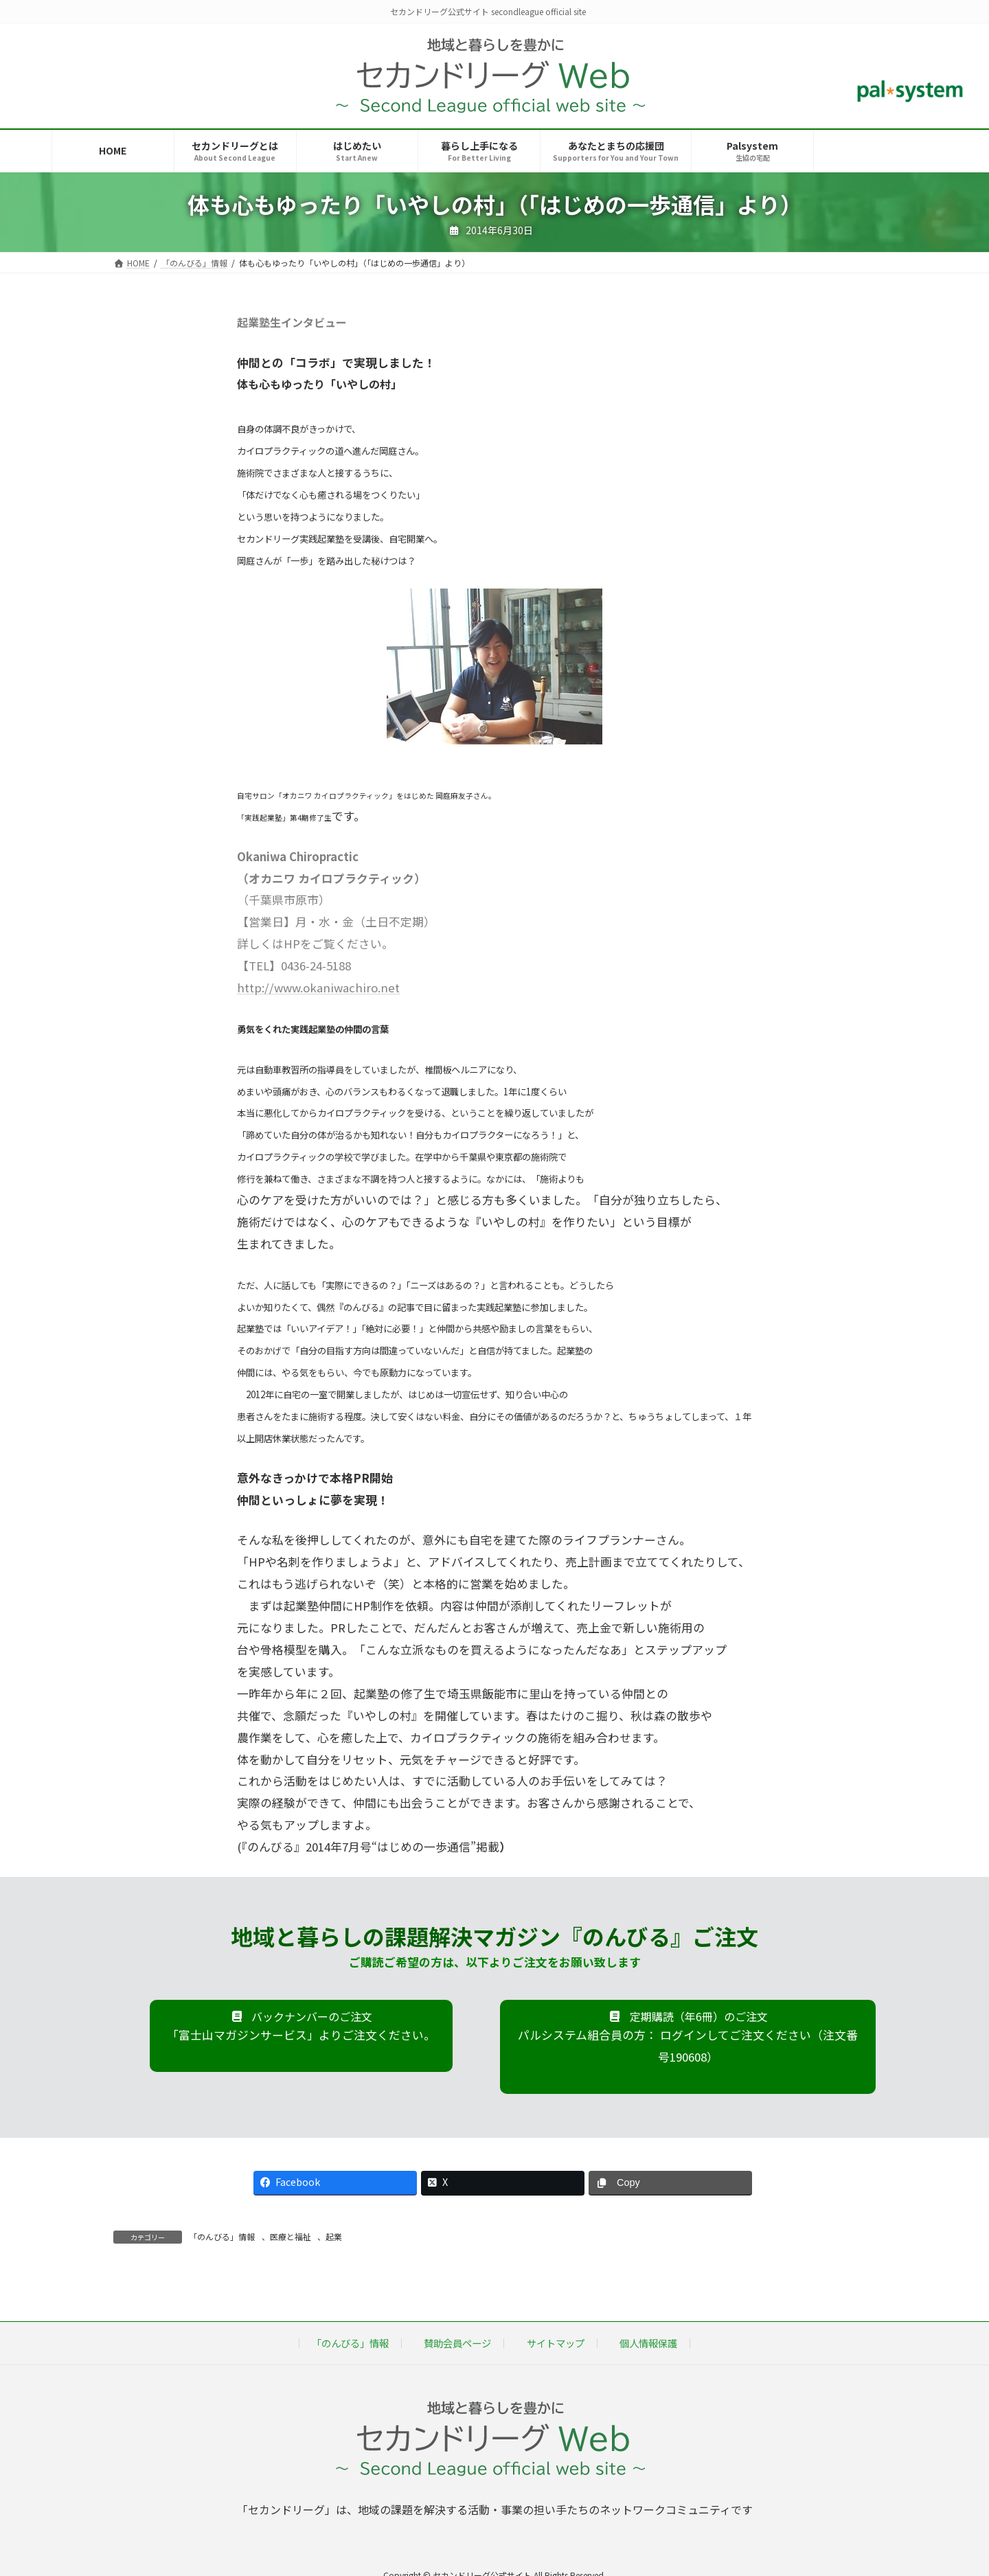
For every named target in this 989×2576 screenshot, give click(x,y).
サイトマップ (555, 2343)
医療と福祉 (290, 2236)
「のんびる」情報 (222, 2236)
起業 (334, 2236)
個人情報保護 (648, 2343)
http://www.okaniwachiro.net (318, 987)
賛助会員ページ (457, 2343)
